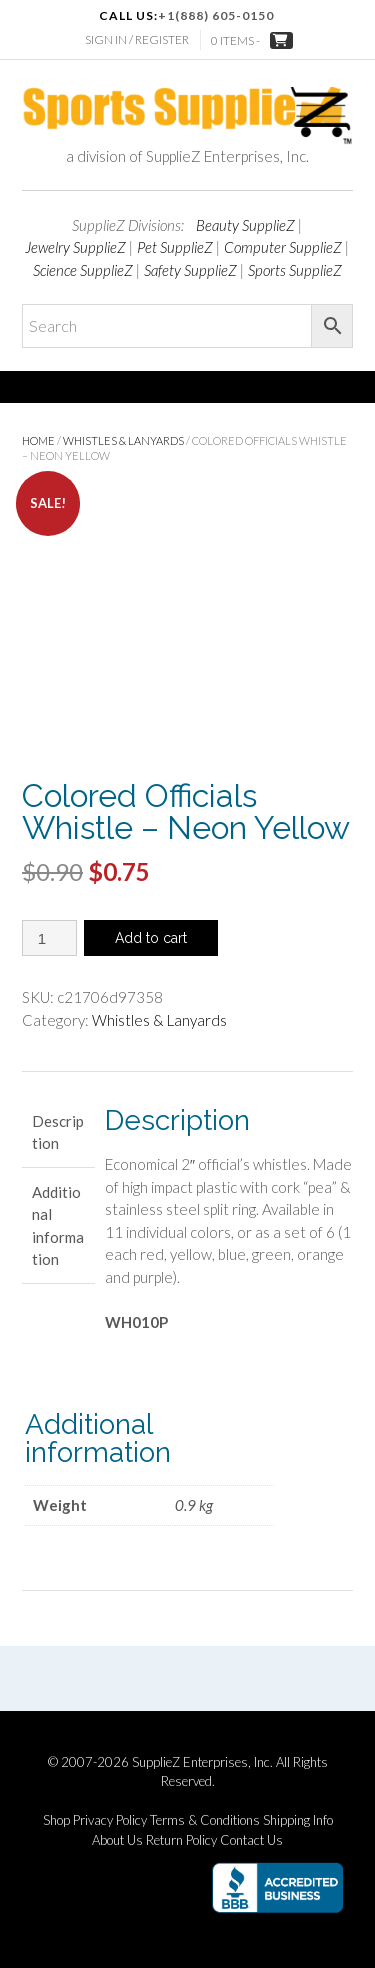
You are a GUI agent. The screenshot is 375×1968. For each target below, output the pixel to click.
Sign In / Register (137, 39)
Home (38, 440)
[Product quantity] (49, 938)
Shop (56, 1820)
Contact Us (251, 1840)
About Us (117, 1840)
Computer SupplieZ (283, 247)
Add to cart (151, 938)
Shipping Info (298, 1820)
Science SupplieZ (83, 270)
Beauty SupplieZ (245, 225)
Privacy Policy (110, 1820)
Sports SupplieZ (295, 270)
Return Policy (181, 1840)
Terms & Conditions (205, 1820)
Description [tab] (58, 1132)
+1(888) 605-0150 (216, 15)
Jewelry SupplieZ (75, 247)
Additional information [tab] (58, 1226)
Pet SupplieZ (175, 247)
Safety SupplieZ (190, 270)
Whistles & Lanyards (123, 440)
